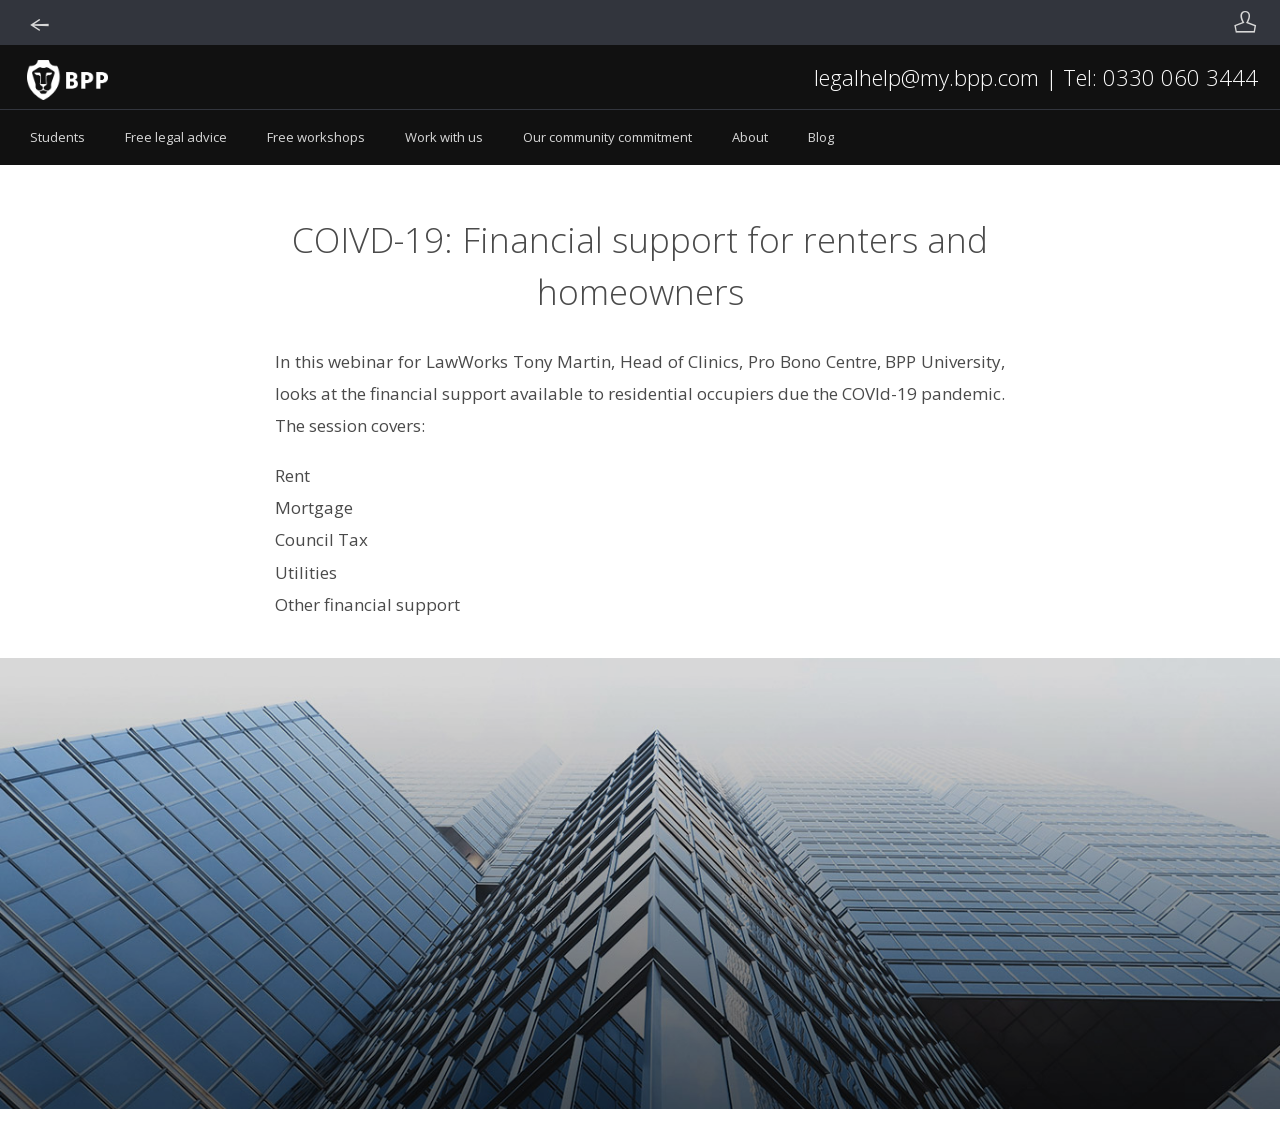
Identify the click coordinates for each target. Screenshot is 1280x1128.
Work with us (444, 137)
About (750, 137)
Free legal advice (176, 137)
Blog (821, 137)
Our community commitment (607, 137)
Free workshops (316, 137)
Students (57, 137)
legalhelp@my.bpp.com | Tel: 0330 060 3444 (1036, 77)
